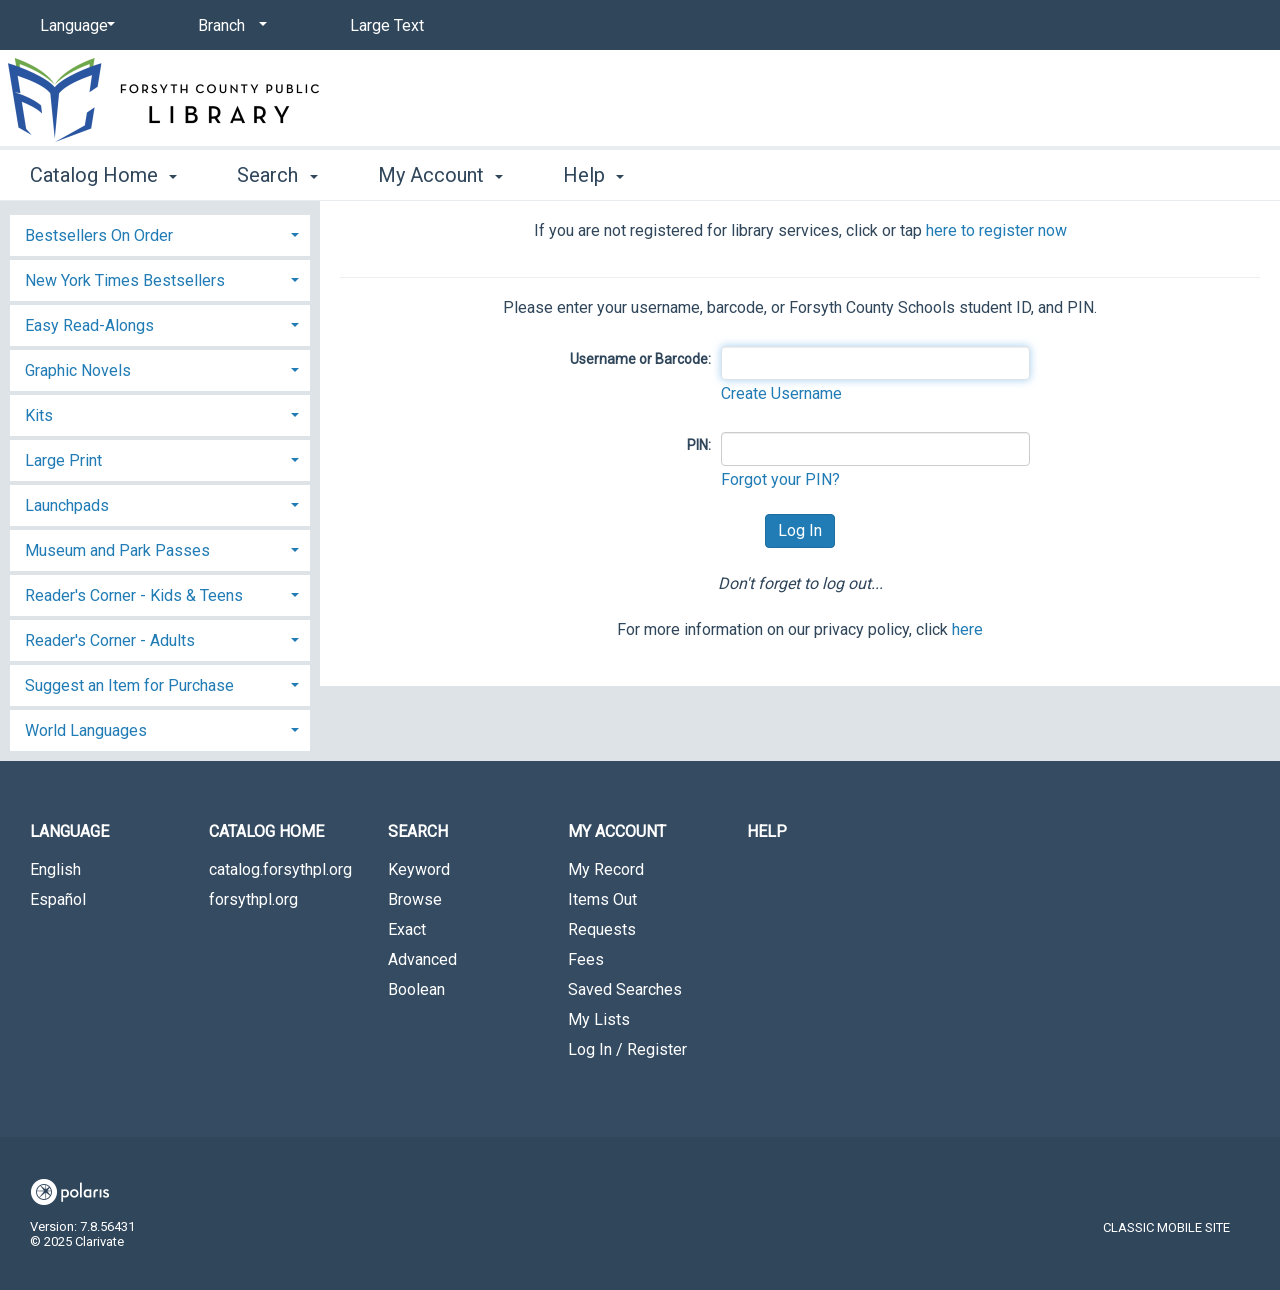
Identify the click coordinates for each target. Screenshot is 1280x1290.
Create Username (781, 393)
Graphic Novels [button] (78, 370)
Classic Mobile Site (1166, 1227)
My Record (606, 869)
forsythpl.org (253, 899)
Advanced (422, 959)
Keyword (419, 869)
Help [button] (593, 175)
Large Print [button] (63, 460)
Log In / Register (627, 1049)
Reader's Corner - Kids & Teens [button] (134, 595)
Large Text (387, 25)
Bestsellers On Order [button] (99, 235)
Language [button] (69, 831)
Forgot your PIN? (780, 479)
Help (767, 831)
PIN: (699, 445)
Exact (407, 929)
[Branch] (229, 26)
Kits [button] (39, 415)
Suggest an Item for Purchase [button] (129, 685)
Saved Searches (625, 989)
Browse (415, 899)
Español (58, 899)
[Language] (74, 26)
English (55, 869)
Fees (586, 959)
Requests (602, 929)
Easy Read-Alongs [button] (89, 325)
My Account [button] (440, 175)
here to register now (996, 230)
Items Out (602, 899)
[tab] (160, 233)
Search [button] (277, 175)
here (967, 629)
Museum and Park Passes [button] (117, 550)
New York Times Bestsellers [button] (125, 280)
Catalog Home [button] (103, 175)
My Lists (599, 1019)
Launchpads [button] (67, 505)
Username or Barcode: (640, 359)
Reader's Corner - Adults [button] (110, 640)
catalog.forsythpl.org (280, 869)
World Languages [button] (86, 730)
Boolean (416, 989)
